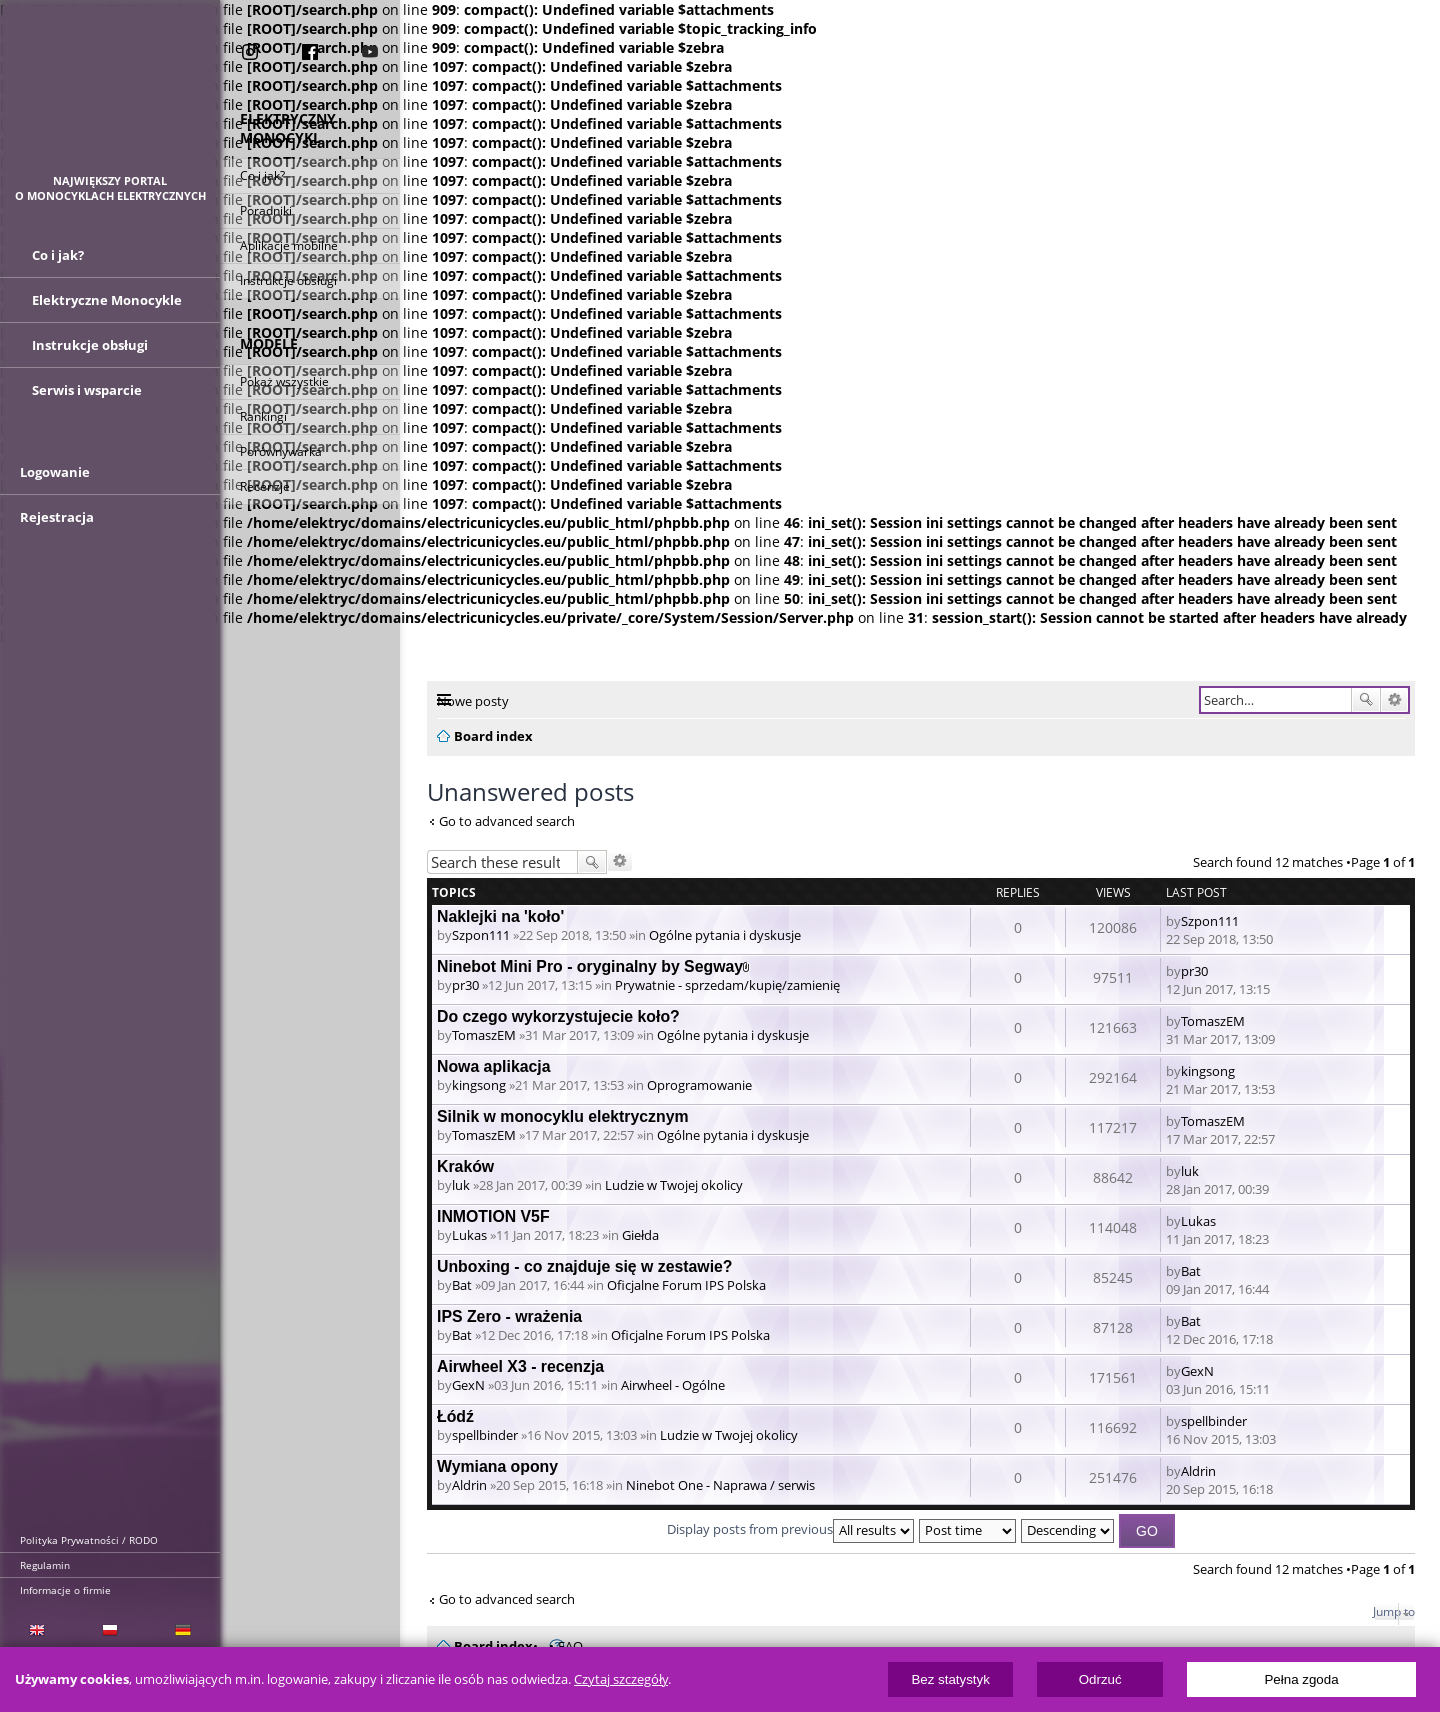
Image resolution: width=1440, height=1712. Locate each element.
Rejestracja (57, 539)
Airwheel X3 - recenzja (520, 1366)
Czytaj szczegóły (621, 1679)
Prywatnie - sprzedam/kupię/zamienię (727, 985)
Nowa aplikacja (494, 1066)
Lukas (469, 1235)
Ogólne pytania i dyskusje (725, 935)
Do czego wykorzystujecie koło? (558, 1016)
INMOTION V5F (493, 1216)
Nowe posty (473, 701)
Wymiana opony (497, 1466)
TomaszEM (484, 1035)
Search (1366, 700)
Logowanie (55, 494)
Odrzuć (1100, 1679)
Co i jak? (262, 177)
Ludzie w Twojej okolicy (674, 1185)
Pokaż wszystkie (284, 383)
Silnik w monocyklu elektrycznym (563, 1116)
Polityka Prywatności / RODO (89, 1540)
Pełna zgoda (1301, 1679)
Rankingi (263, 418)
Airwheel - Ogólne (673, 1385)
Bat (462, 1285)
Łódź (455, 1416)
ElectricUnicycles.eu (110, 96)
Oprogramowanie (699, 1085)
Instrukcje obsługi (288, 282)
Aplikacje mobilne (289, 247)
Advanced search (1394, 700)
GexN (468, 1385)
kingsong (479, 1085)
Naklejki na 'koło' (500, 916)
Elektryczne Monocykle (107, 310)
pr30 (465, 985)
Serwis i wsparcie (87, 400)
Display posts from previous (790, 1529)
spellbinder (485, 1435)
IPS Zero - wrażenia (509, 1316)
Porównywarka (281, 453)
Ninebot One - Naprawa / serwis (720, 1485)
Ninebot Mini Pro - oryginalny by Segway (590, 966)
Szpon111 (481, 935)
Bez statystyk (950, 1679)
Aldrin (469, 1485)
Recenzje (265, 488)
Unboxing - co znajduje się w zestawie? (585, 1266)
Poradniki (266, 212)
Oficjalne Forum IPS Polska (686, 1285)
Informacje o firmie (65, 1590)
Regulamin (45, 1565)
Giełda (640, 1235)
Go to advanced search (507, 821)
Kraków (465, 1166)
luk (461, 1185)
